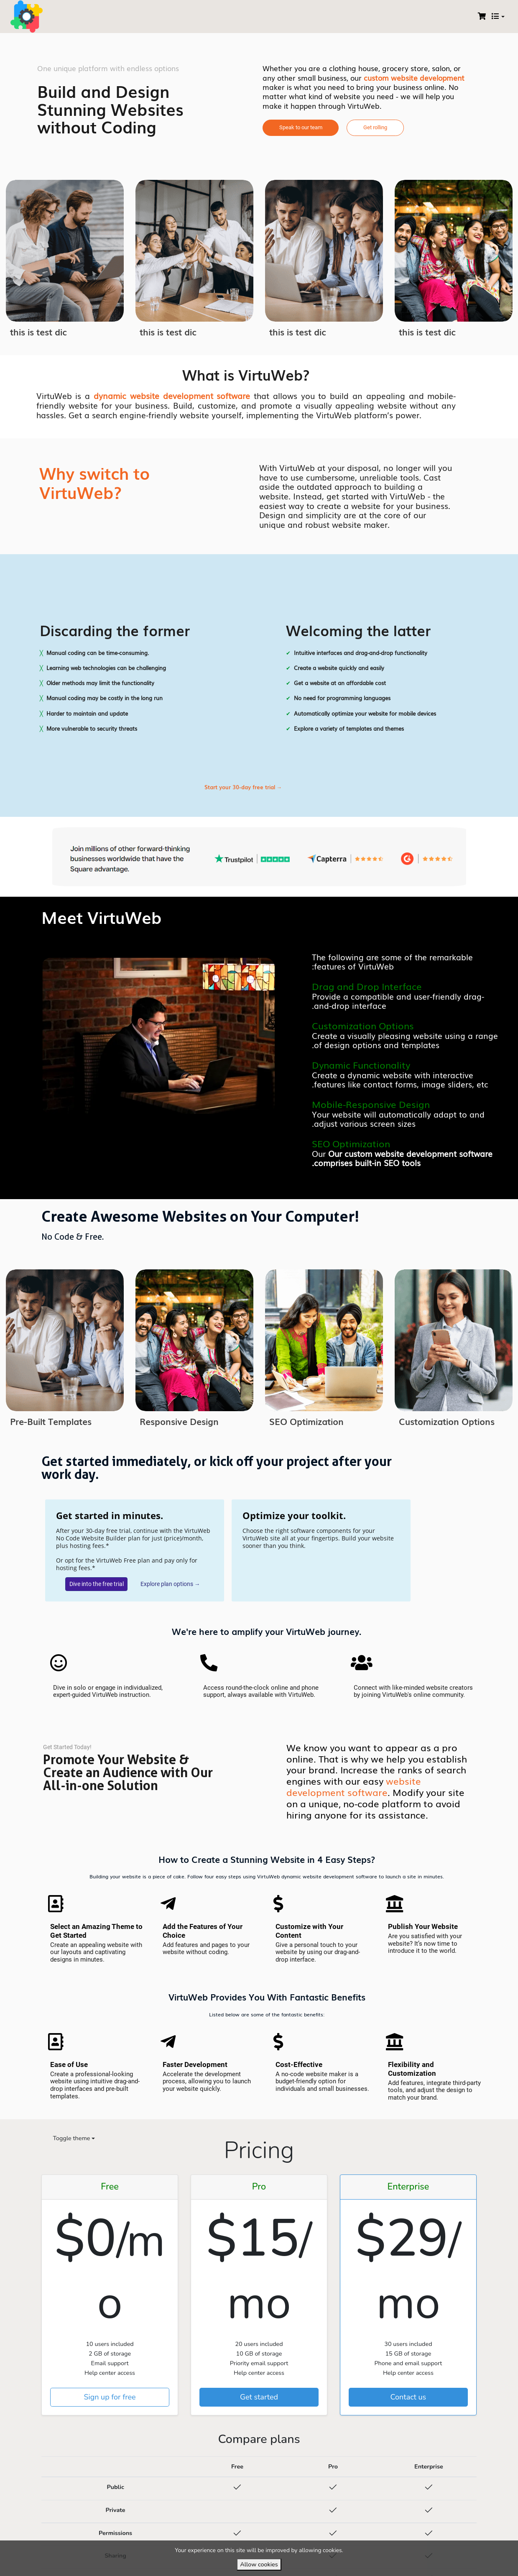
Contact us (408, 2398)
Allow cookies (259, 2564)
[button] (301, 128)
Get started (259, 2398)
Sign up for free (109, 2398)
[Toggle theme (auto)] (70, 2139)
